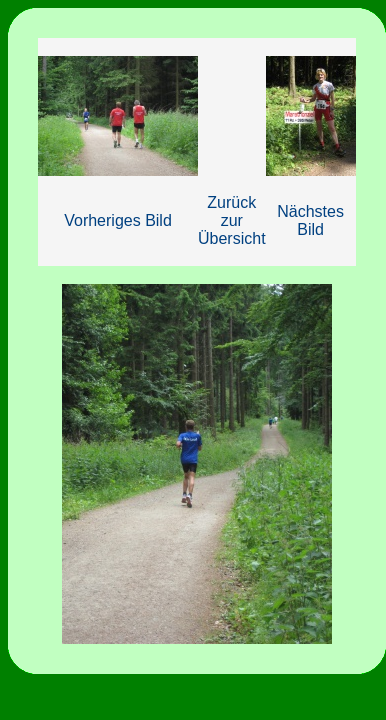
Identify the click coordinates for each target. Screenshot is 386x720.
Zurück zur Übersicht (232, 220)
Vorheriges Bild (118, 220)
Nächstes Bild (310, 220)
